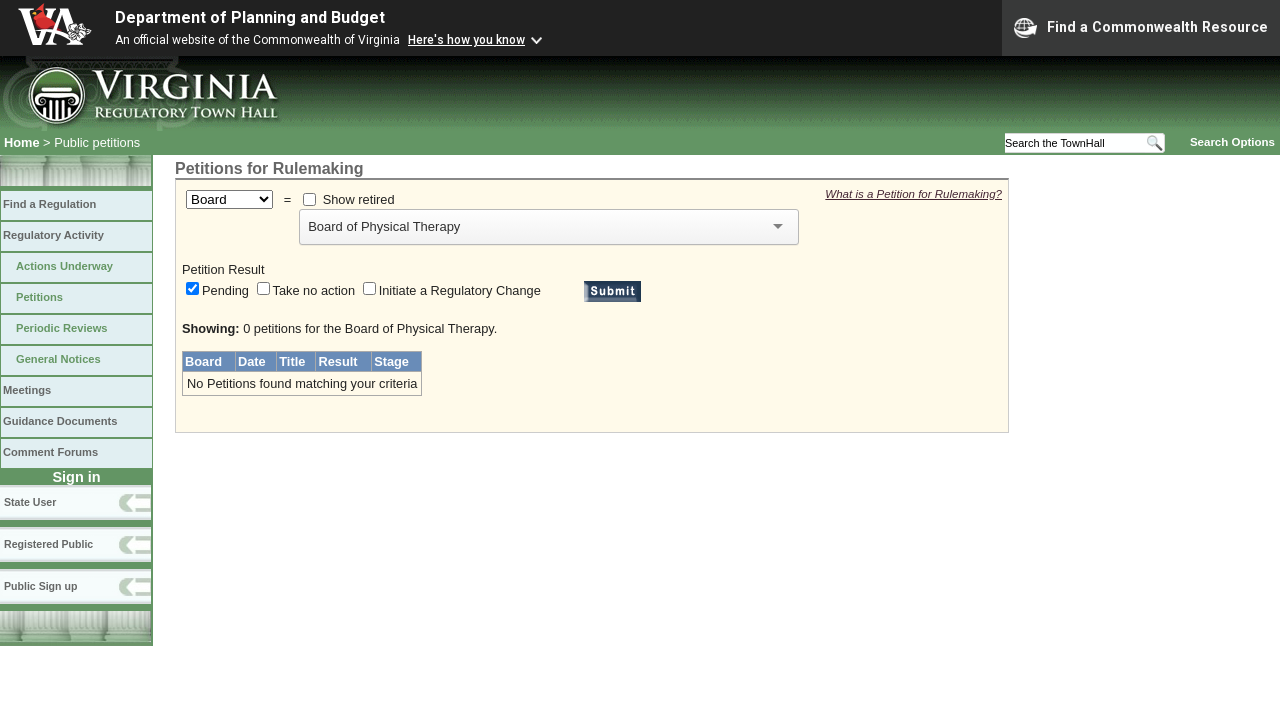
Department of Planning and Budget (250, 17)
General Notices (58, 359)
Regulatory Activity (53, 235)
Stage (391, 361)
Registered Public (48, 544)
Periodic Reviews (62, 328)
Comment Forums (50, 452)
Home (22, 142)
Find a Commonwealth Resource (1141, 28)
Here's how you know (466, 40)
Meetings (27, 390)
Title (292, 361)
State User (30, 502)
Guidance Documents (60, 421)
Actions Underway (64, 266)
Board (203, 361)
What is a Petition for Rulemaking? (913, 194)
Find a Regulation (49, 204)
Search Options (1232, 142)
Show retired (359, 199)
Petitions (39, 297)
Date (252, 361)
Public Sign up (40, 586)
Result (337, 361)
